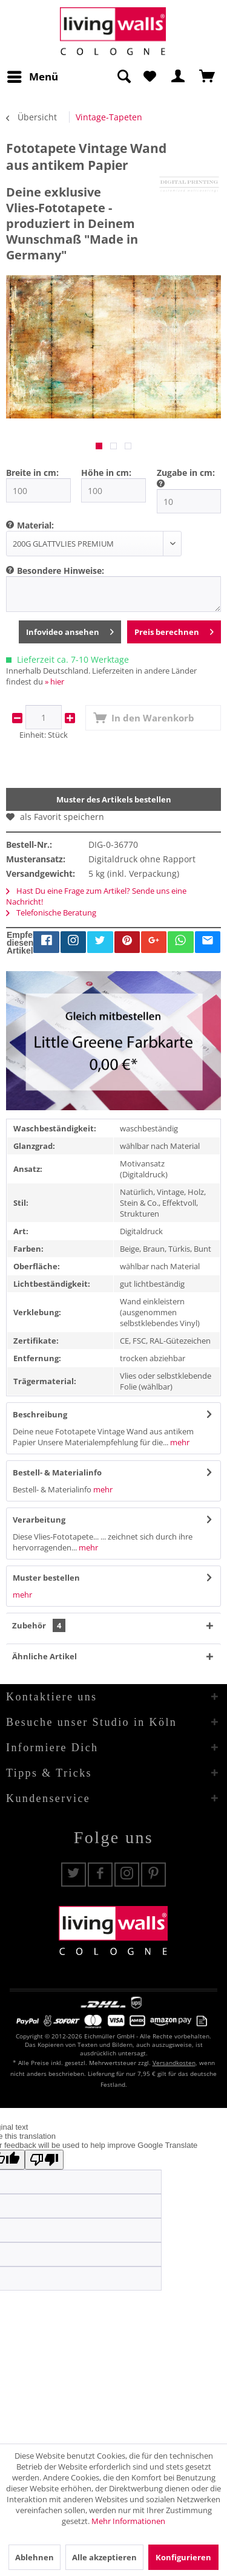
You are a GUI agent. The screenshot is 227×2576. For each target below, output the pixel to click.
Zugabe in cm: (186, 472)
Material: (35, 525)
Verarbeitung (39, 1519)
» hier (54, 681)
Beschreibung (40, 1414)
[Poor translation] (44, 2160)
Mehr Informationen (128, 2521)
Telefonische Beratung (51, 912)
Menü (32, 75)
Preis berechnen (174, 629)
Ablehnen (34, 2557)
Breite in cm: (32, 472)
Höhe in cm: (106, 472)
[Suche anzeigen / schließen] (123, 77)
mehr (178, 1442)
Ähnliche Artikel (44, 1656)
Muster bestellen (46, 1577)
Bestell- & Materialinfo (57, 1472)
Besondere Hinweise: (60, 570)
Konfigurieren (183, 2557)
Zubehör (38, 1625)
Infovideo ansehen (70, 629)
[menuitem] (32, 77)
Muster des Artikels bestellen (113, 799)
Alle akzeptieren (104, 2557)
